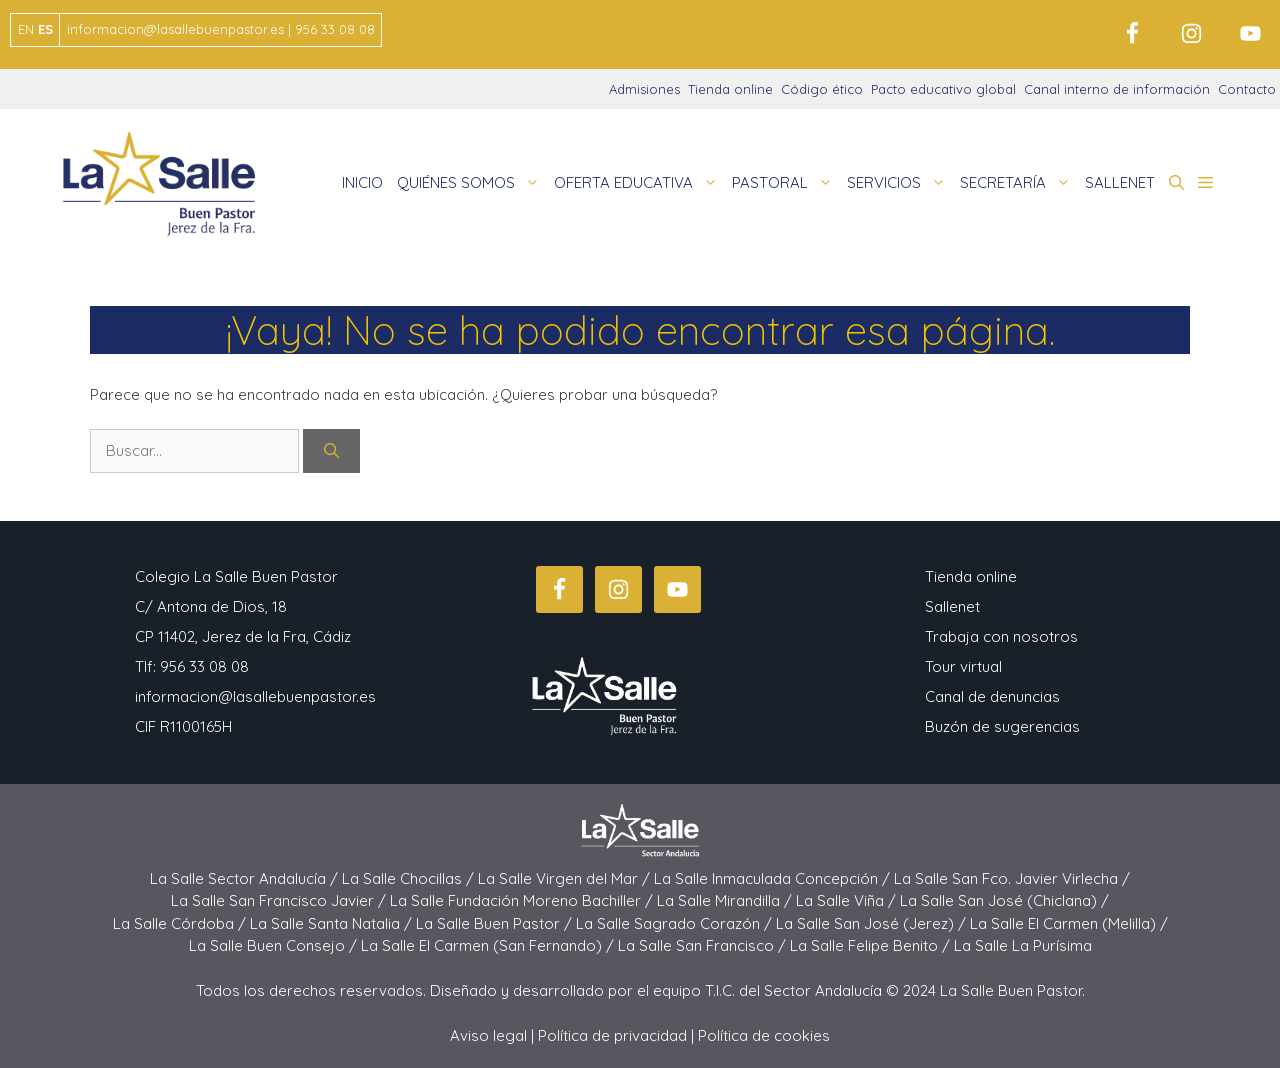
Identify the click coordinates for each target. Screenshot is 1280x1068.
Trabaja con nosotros (1001, 636)
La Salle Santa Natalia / (333, 923)
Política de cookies (764, 1035)
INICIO (362, 182)
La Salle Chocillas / (410, 878)
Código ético (822, 89)
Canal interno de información (1117, 89)
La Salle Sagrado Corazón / (676, 923)
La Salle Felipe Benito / (872, 945)
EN (26, 29)
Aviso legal (488, 1035)
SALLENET (1120, 182)
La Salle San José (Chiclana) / (1004, 900)
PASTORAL (786, 183)
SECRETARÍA (1019, 183)
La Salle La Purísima (1023, 945)
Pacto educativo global (943, 89)
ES (45, 29)
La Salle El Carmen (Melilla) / (1069, 923)
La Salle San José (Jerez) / (873, 923)
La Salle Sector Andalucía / (246, 878)
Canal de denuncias (992, 696)
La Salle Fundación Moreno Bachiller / (523, 900)
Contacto (1247, 89)
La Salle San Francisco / (704, 945)
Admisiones (644, 89)
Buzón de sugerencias (1002, 726)
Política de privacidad (612, 1035)
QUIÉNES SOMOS (472, 183)
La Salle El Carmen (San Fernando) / (489, 945)
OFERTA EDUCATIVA (639, 183)
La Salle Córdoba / (181, 923)
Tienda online (730, 89)
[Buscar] (331, 451)
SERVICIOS (900, 183)
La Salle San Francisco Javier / (280, 900)
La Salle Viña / (848, 900)
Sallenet (952, 606)
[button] (1176, 183)
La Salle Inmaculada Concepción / (774, 878)
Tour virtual (963, 666)
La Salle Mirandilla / (726, 900)
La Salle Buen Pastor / (496, 923)
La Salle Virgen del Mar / (566, 878)
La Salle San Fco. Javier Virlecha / (1012, 878)
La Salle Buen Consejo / (275, 945)
